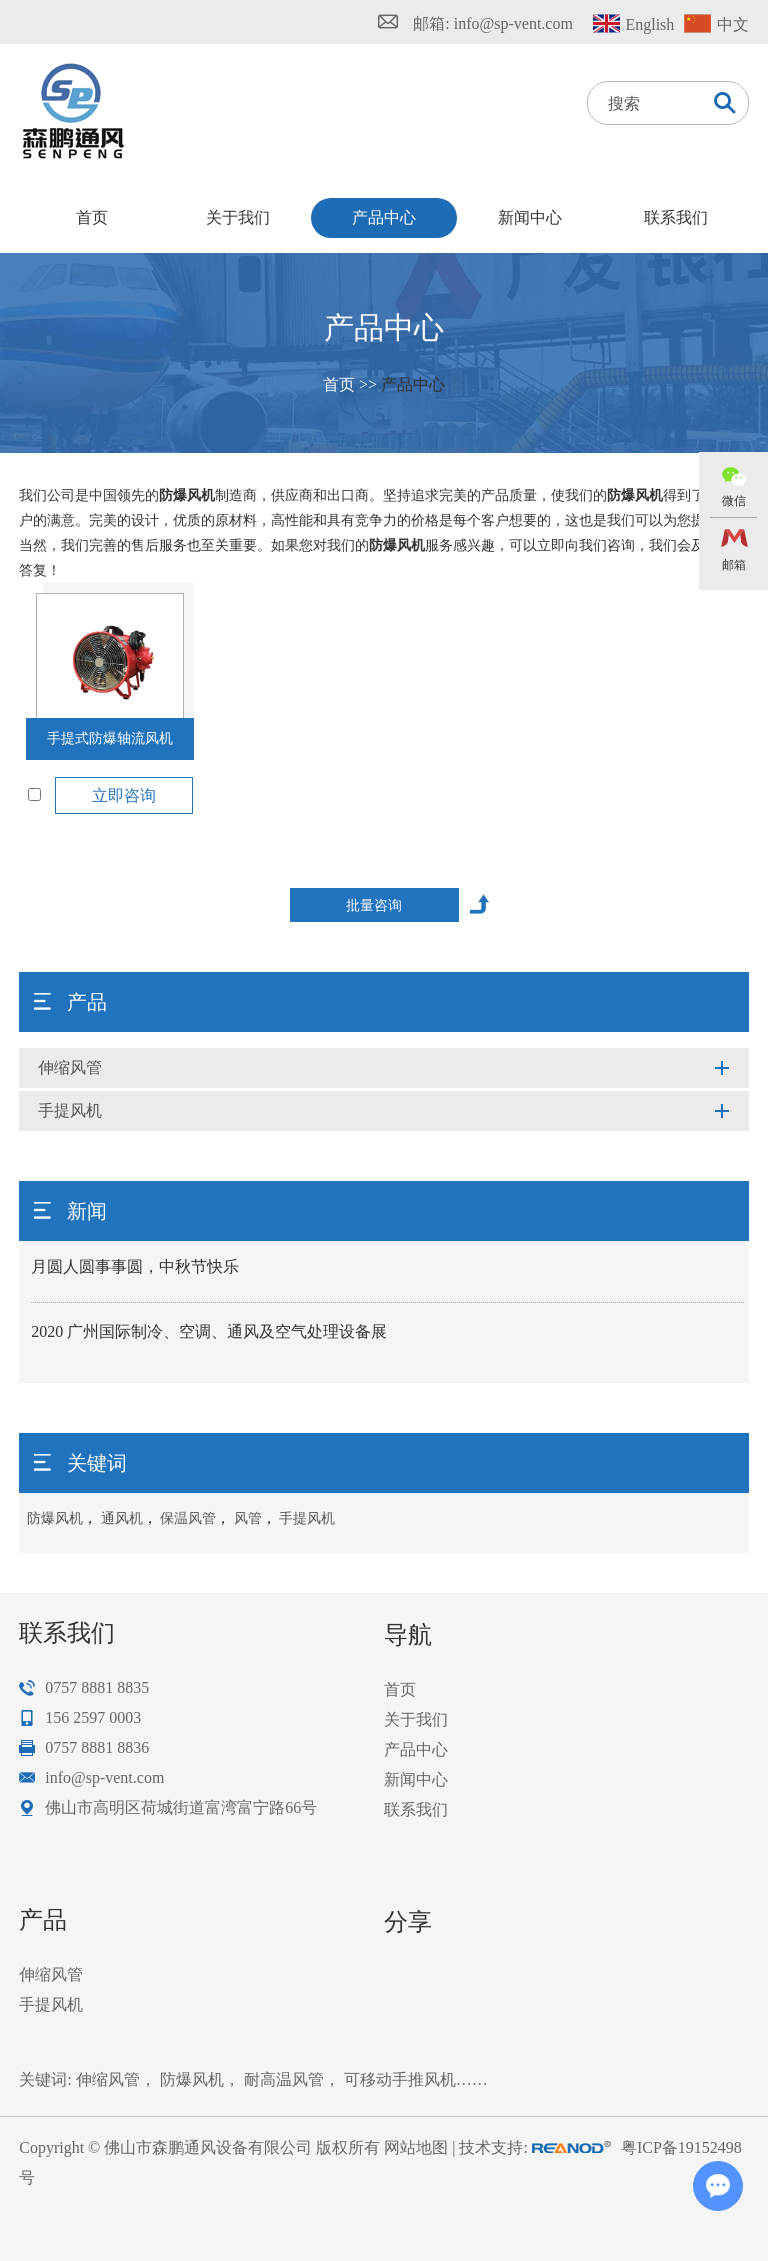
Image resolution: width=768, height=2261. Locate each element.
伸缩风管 (70, 1067)
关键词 (97, 1463)
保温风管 (188, 1518)
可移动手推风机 (400, 2079)
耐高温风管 (284, 2079)
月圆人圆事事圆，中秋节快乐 (135, 1266)
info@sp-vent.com (513, 23)
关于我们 (238, 217)
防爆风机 (55, 1518)
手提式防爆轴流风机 (110, 738)
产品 (87, 1002)
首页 (92, 217)
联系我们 (676, 217)
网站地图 (416, 2147)
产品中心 (384, 217)
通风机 (122, 1518)
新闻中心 (530, 217)
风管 (248, 1518)
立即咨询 (124, 795)
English (649, 24)
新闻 (87, 1211)
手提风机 (70, 1110)
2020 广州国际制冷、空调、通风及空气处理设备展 (209, 1331)
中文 (733, 24)
